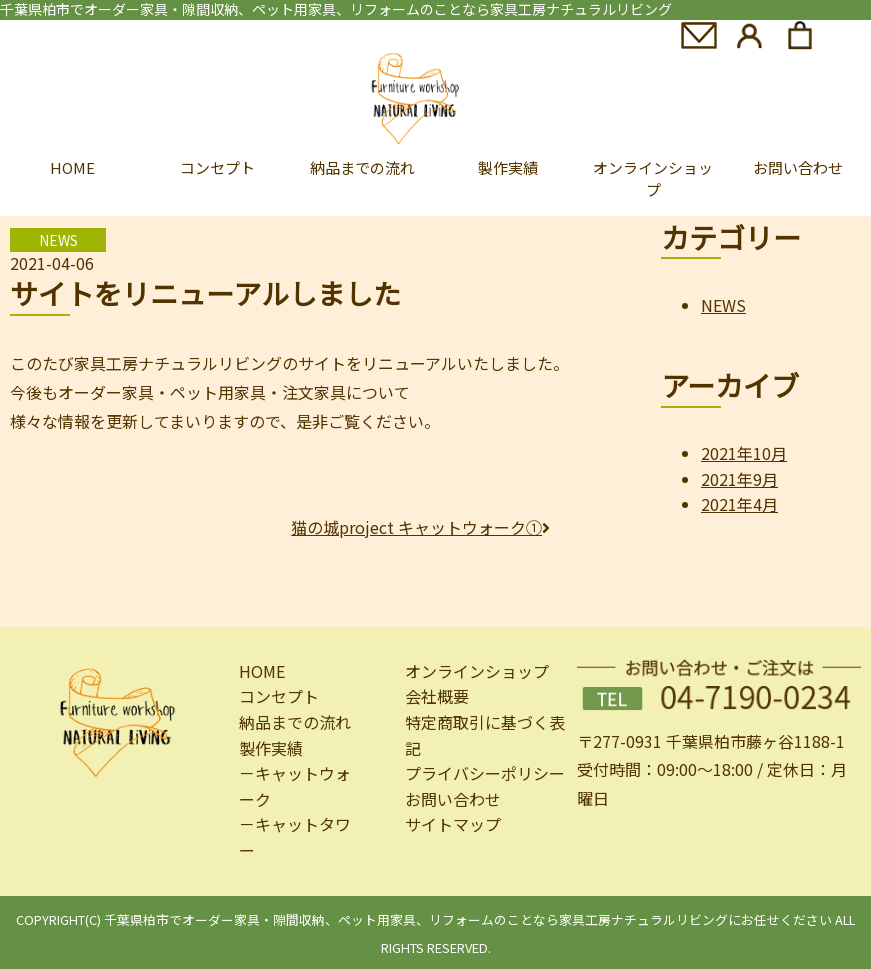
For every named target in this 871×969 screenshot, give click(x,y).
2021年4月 (739, 504)
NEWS (723, 305)
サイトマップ (453, 824)
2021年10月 (744, 453)
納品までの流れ (362, 167)
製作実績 (508, 167)
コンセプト (217, 167)
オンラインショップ (653, 179)
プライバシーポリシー (485, 773)
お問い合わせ (453, 799)
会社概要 (437, 696)
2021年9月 (739, 479)
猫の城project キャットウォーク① (420, 527)
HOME (72, 167)
